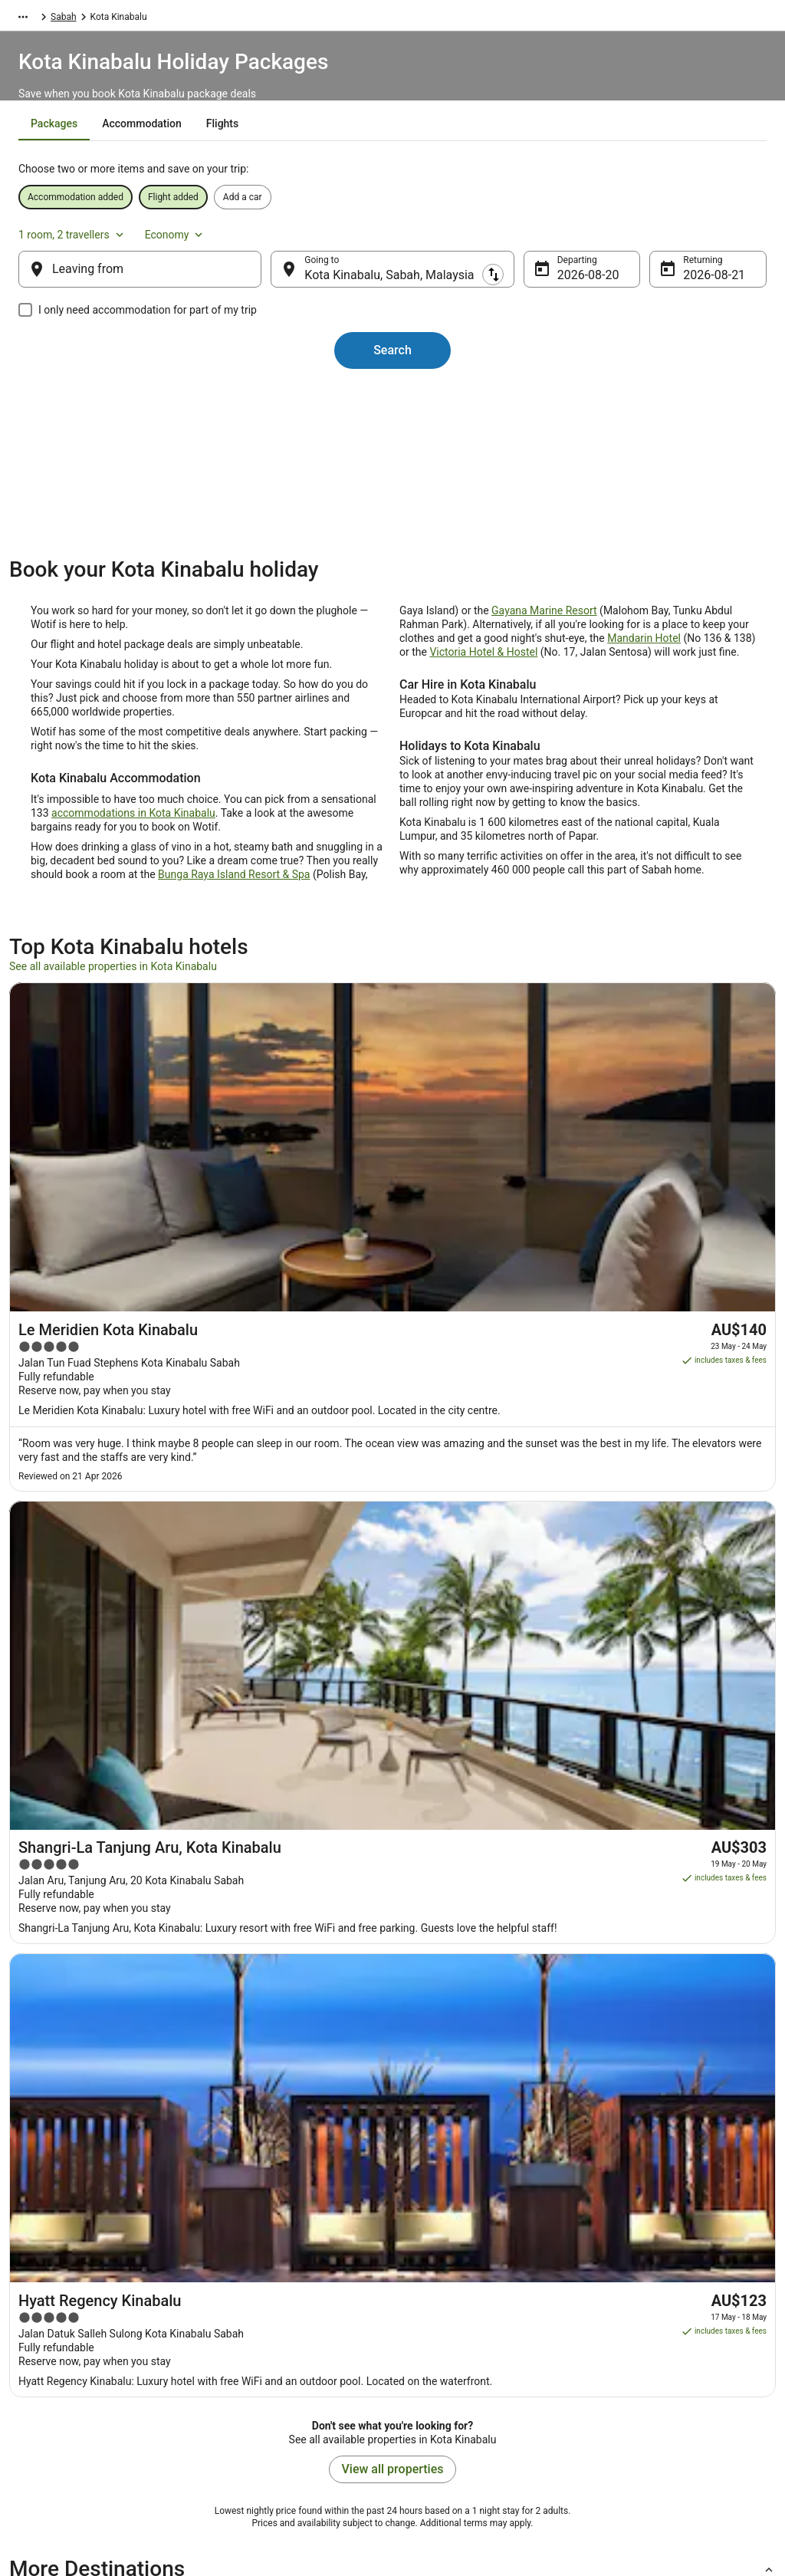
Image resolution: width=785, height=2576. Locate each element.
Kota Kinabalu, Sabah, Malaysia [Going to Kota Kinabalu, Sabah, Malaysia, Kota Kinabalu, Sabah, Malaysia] (401, 290)
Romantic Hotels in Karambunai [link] (90, 1767)
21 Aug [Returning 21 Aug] (678, 290)
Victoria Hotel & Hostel (483, 714)
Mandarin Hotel (644, 700)
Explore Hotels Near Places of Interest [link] (293, 2308)
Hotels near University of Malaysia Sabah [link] (494, 1825)
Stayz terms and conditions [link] (463, 2333)
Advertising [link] (48, 2406)
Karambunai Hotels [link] (442, 1767)
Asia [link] (127, 19)
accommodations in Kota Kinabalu (133, 875)
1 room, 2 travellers (597, 241)
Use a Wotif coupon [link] (639, 2369)
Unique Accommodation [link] (265, 2382)
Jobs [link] (34, 2283)
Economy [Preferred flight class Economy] (699, 241)
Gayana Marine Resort (544, 672)
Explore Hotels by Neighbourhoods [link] (286, 2283)
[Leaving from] (164, 284)
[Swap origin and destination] (283, 284)
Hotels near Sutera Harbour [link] (80, 1854)
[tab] (311, 162)
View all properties (393, 1545)
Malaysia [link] (169, 19)
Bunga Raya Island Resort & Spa (234, 936)
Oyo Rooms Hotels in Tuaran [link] (82, 1738)
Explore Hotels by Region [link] (267, 2259)
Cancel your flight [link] (635, 2320)
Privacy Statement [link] (445, 2259)
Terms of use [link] (434, 2308)
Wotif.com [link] (30, 19)
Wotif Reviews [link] (245, 2431)
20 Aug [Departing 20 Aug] (564, 290)
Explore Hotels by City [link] (260, 2333)
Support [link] (615, 2259)
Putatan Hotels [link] (51, 1825)
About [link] (37, 2259)
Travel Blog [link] (238, 2406)
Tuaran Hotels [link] (430, 1738)
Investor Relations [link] (61, 2382)
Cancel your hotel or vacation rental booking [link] (671, 2289)
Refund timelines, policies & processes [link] (678, 2345)
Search (392, 365)
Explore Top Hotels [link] (254, 2357)
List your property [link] (60, 2308)
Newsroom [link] (47, 2357)
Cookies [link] (424, 2283)
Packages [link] (85, 19)
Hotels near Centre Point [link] (455, 1854)
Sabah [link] (215, 19)
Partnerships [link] (51, 2333)
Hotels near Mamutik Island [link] (80, 1796)
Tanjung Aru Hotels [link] (442, 1796)
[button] (392, 1645)
